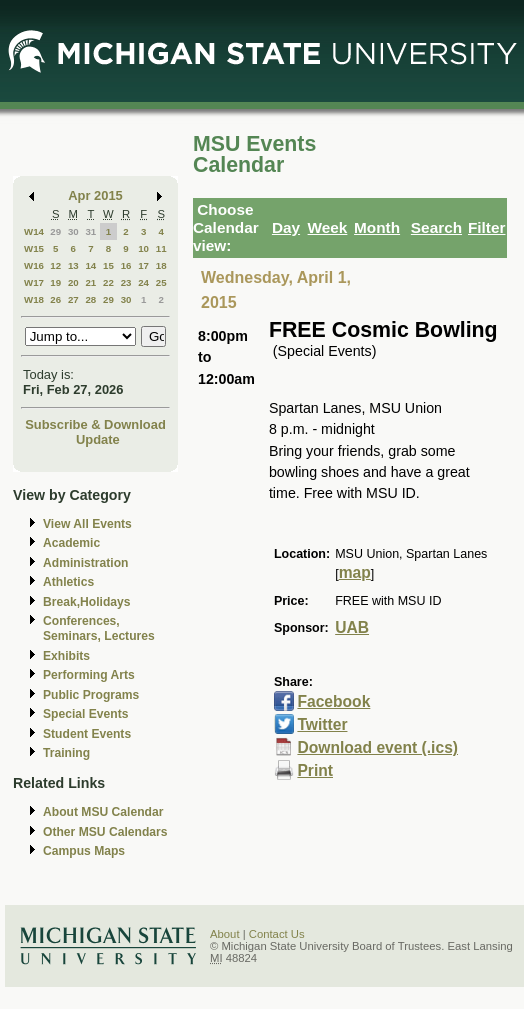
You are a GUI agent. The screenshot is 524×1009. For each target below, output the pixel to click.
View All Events (87, 524)
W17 (34, 282)
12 (55, 265)
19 (55, 282)
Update (98, 439)
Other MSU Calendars (105, 832)
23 (126, 282)
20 (73, 282)
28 (90, 299)
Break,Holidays (87, 602)
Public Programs (91, 695)
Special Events (85, 714)
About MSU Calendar (103, 812)
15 (108, 265)
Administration (85, 563)
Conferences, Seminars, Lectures (99, 628)
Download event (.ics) (377, 747)
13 (73, 265)
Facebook (333, 701)
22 (108, 282)
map (355, 572)
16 (126, 265)
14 (90, 265)
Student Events (87, 734)
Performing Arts (89, 675)
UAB (352, 627)
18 (161, 265)
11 (161, 248)
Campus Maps (84, 851)
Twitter (322, 724)
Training (66, 753)
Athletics (68, 582)
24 (143, 282)
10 (143, 248)
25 (161, 282)
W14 (34, 231)
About (225, 934)
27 (73, 299)
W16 (34, 265)
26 (55, 299)
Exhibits (66, 656)
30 (73, 231)
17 (143, 265)
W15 (34, 248)
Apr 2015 (95, 195)
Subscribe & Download (95, 424)
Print (315, 770)
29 (55, 231)
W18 (34, 299)
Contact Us (277, 934)
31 (90, 231)
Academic (71, 543)
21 (90, 282)
